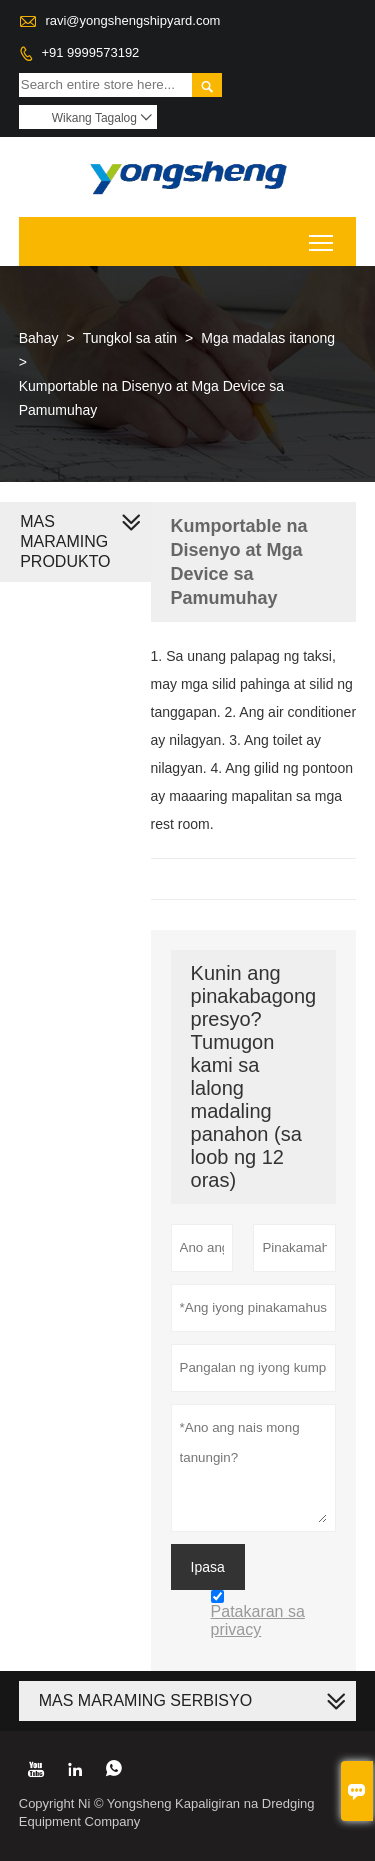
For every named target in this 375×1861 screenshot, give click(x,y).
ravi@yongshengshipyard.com (132, 20)
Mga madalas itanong (268, 338)
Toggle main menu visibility (322, 235)
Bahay (39, 338)
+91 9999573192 (90, 52)
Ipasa (208, 1567)
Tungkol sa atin (130, 338)
